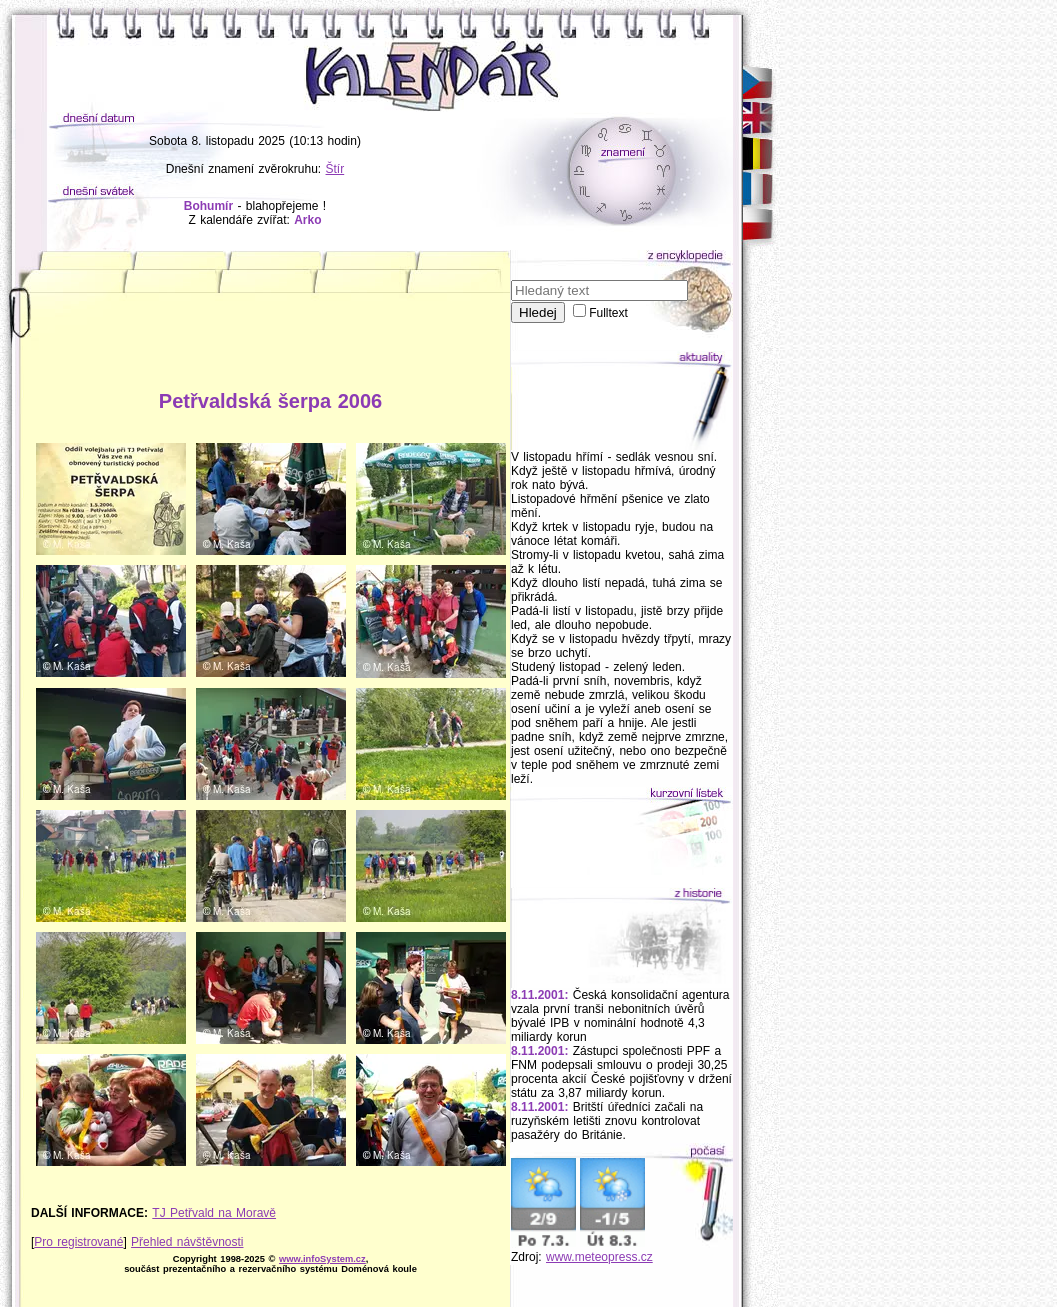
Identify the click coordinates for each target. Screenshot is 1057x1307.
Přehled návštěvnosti (187, 1242)
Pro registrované (78, 1242)
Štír (335, 169)
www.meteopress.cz (599, 1257)
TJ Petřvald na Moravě (214, 1213)
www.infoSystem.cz (322, 1259)
